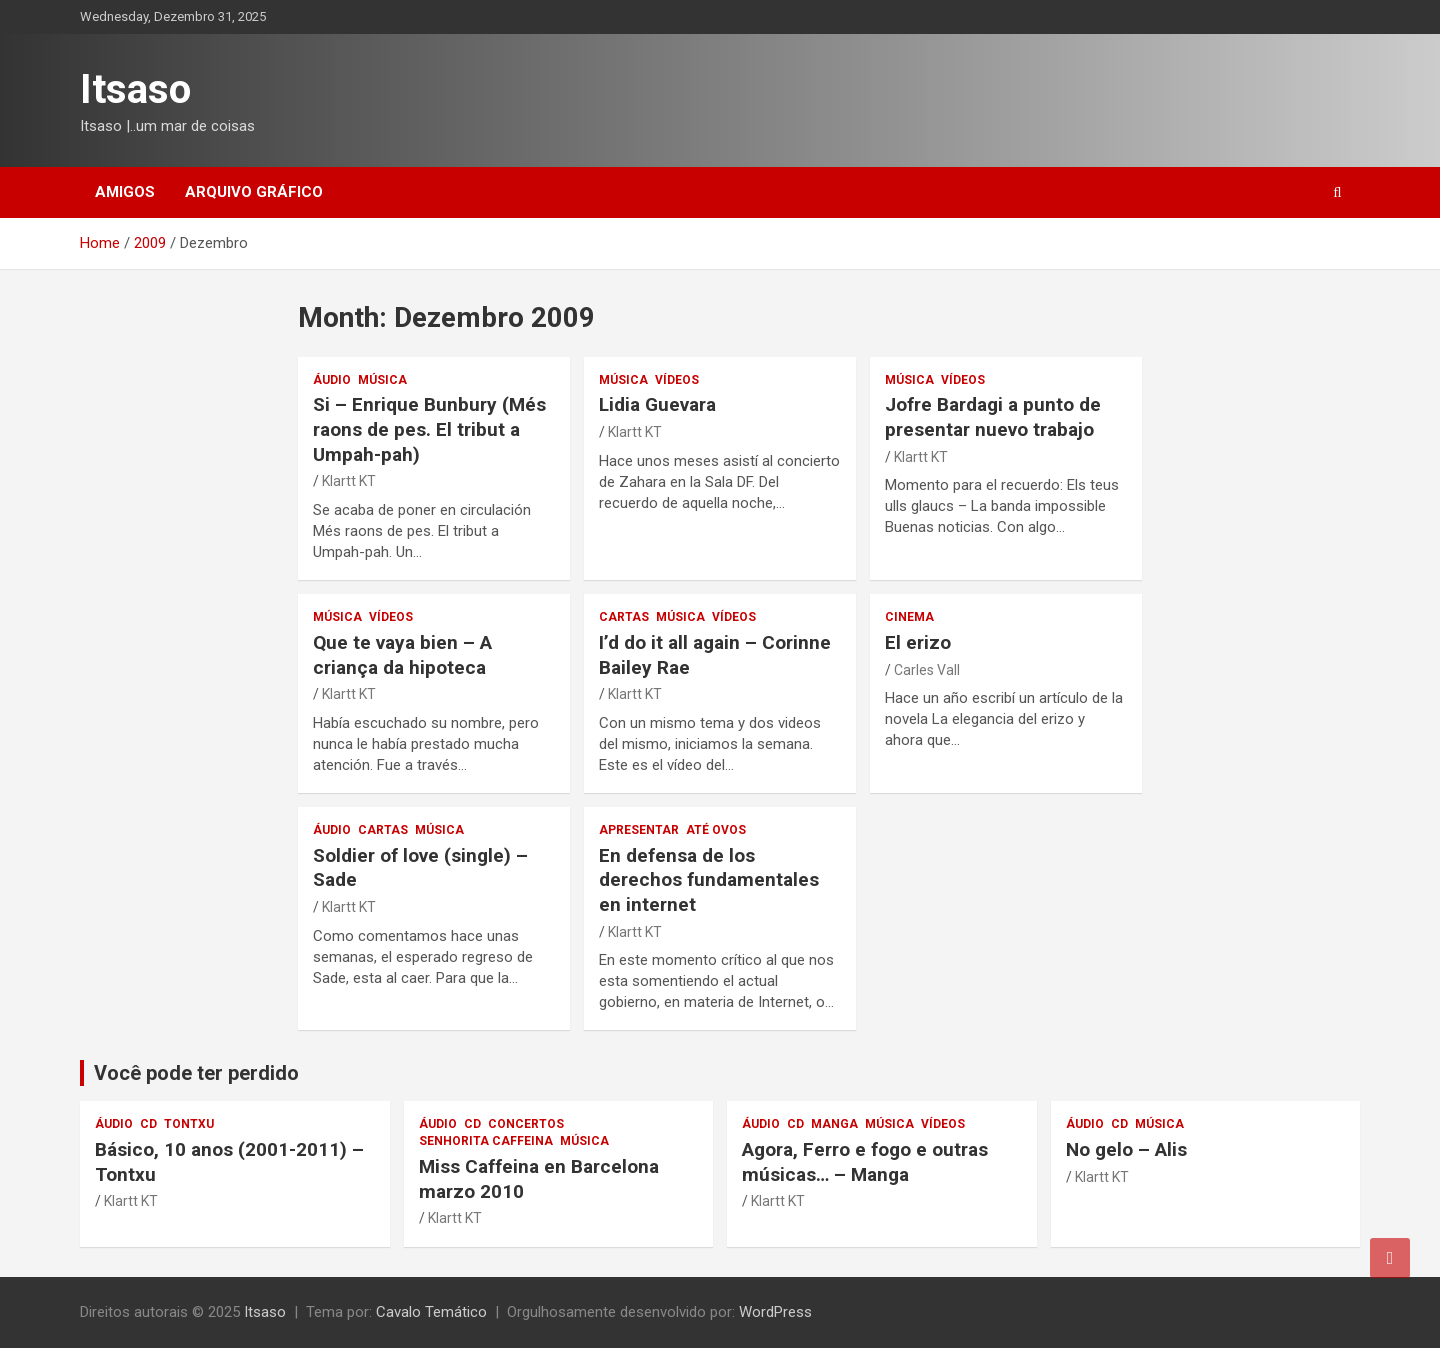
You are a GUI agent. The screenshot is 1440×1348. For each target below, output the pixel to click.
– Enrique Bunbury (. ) (429, 429)
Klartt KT (349, 481)
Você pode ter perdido (196, 1073)
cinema (909, 617)
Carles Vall (927, 670)
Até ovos (716, 830)
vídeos (677, 380)
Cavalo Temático (431, 1312)
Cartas (624, 617)
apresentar (639, 830)
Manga (834, 1124)
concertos (526, 1124)
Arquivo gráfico (254, 192)
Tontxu (189, 1124)
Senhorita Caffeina (486, 1141)
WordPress (775, 1312)
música (382, 380)
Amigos (125, 192)
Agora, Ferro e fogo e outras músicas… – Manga (865, 1162)
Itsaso (135, 89)
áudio (332, 380)
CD (148, 1124)
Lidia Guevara (657, 404)
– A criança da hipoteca (402, 655)
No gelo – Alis (1126, 1149)
